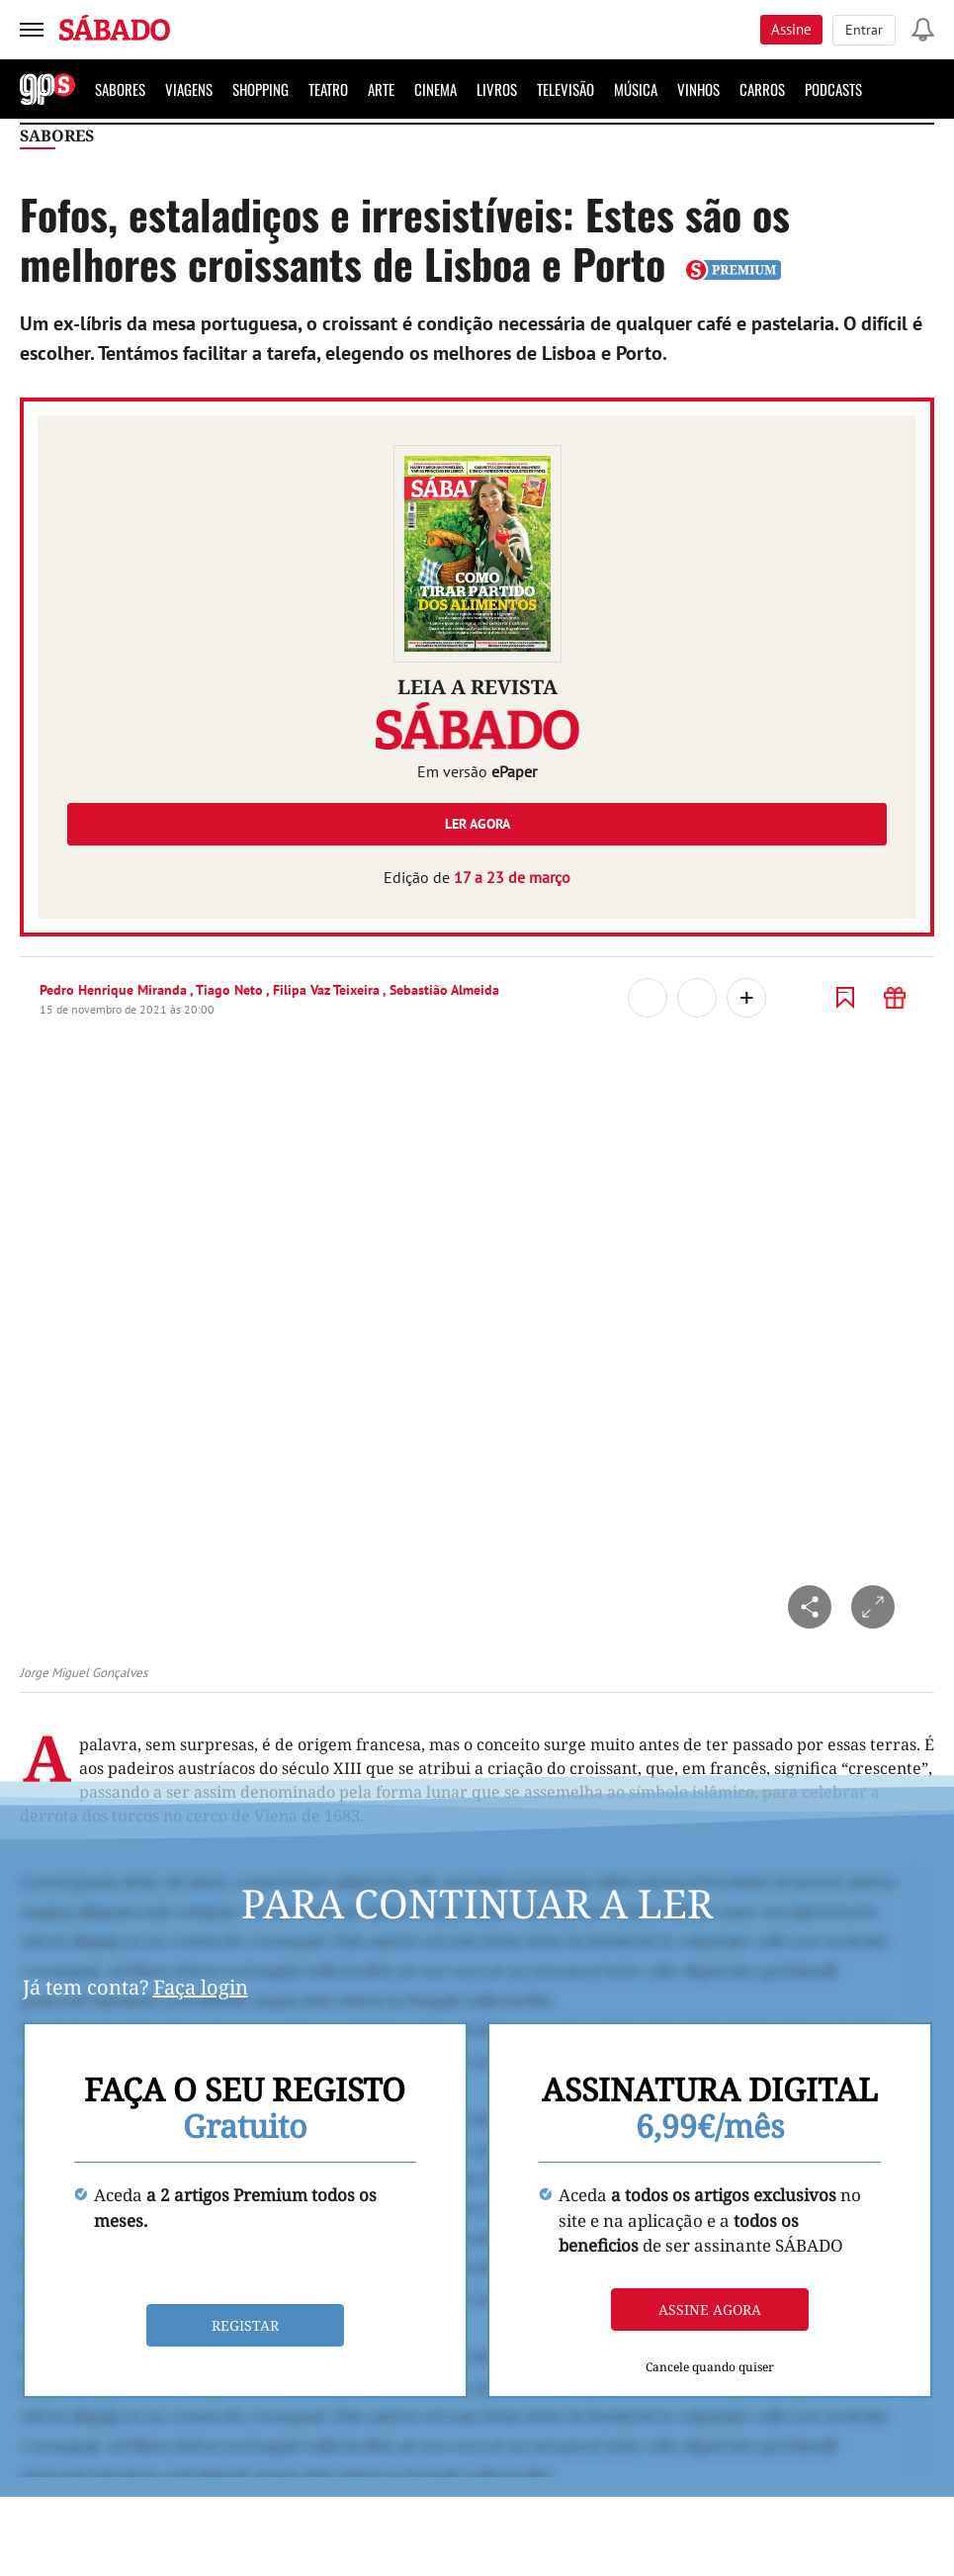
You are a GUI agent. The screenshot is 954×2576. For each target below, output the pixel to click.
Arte (381, 89)
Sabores (120, 89)
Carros (762, 89)
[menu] (31, 30)
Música (635, 89)
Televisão (565, 89)
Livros (497, 89)
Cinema (435, 89)
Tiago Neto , (234, 990)
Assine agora (709, 2309)
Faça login (200, 1987)
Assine (791, 29)
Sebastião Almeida (444, 990)
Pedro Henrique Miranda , (118, 990)
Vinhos (698, 89)
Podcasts (833, 89)
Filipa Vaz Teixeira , (331, 990)
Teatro (328, 89)
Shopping (260, 89)
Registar (245, 2325)
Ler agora (477, 824)
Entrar (864, 30)
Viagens (189, 89)
